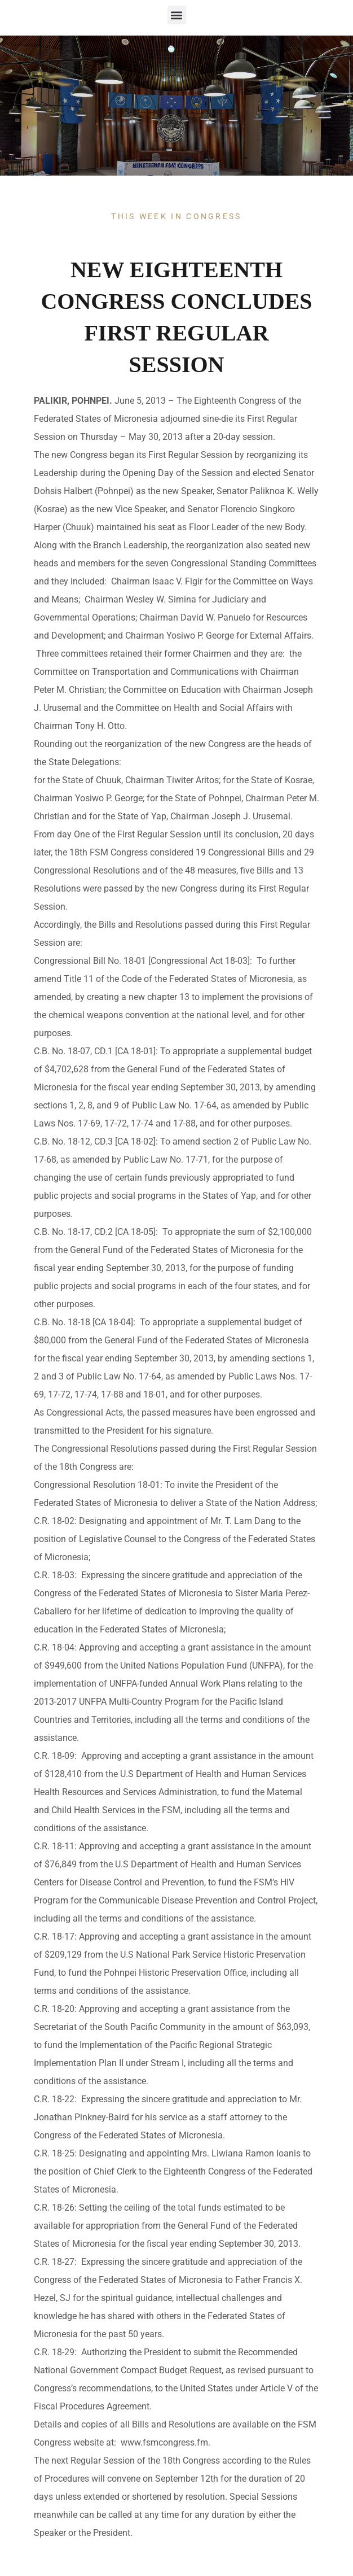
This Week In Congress (176, 216)
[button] (176, 15)
